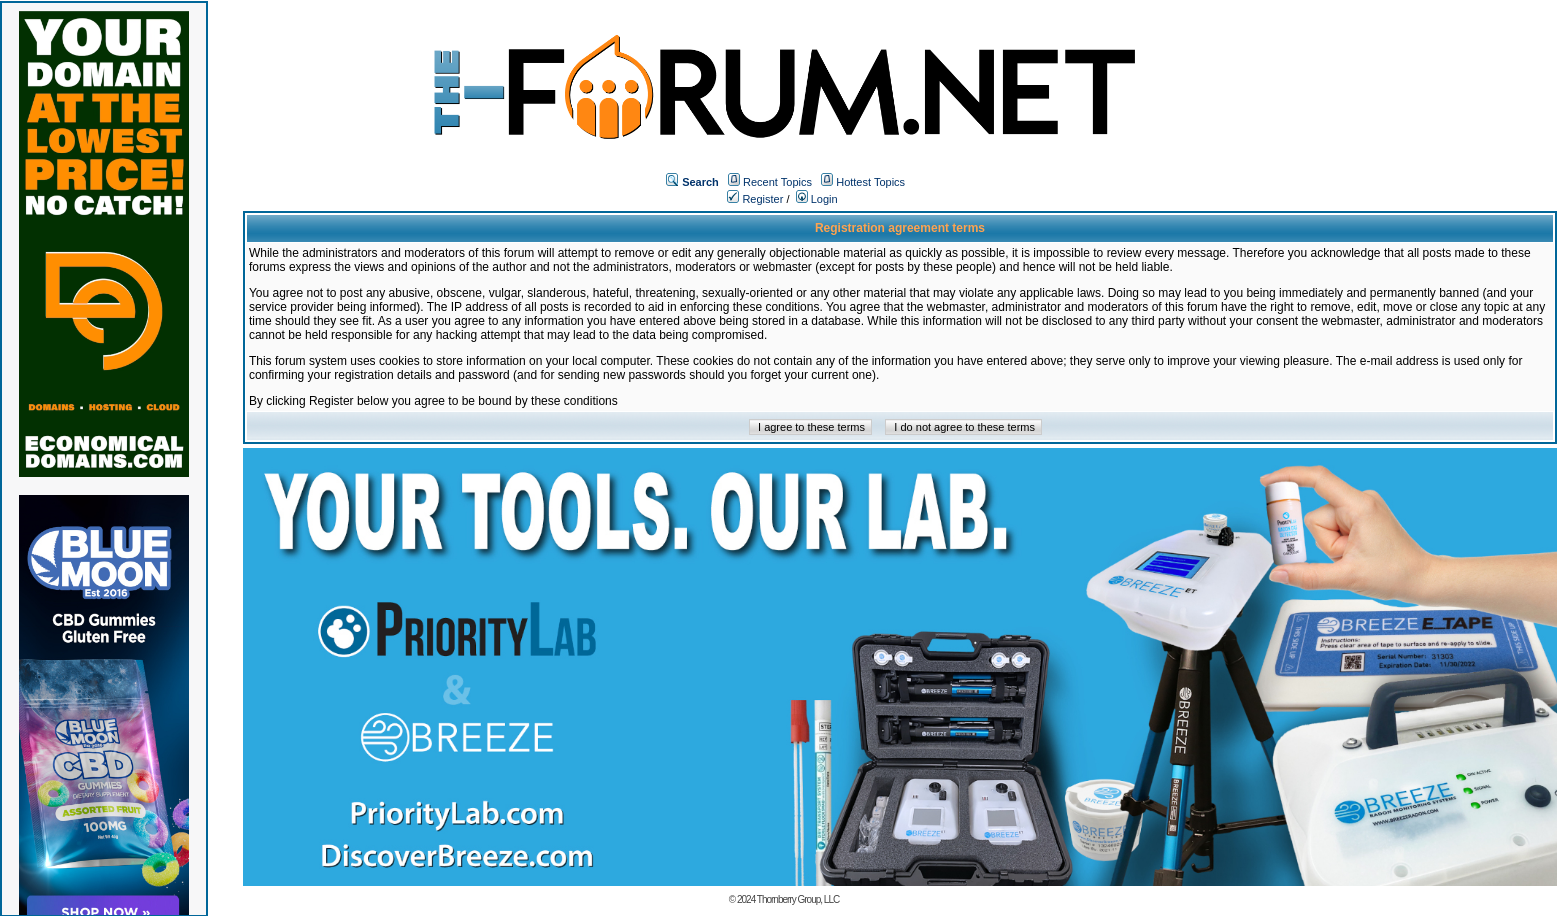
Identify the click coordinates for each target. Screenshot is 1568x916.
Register (755, 199)
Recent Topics (777, 182)
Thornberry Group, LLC (798, 899)
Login (817, 199)
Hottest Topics (870, 182)
